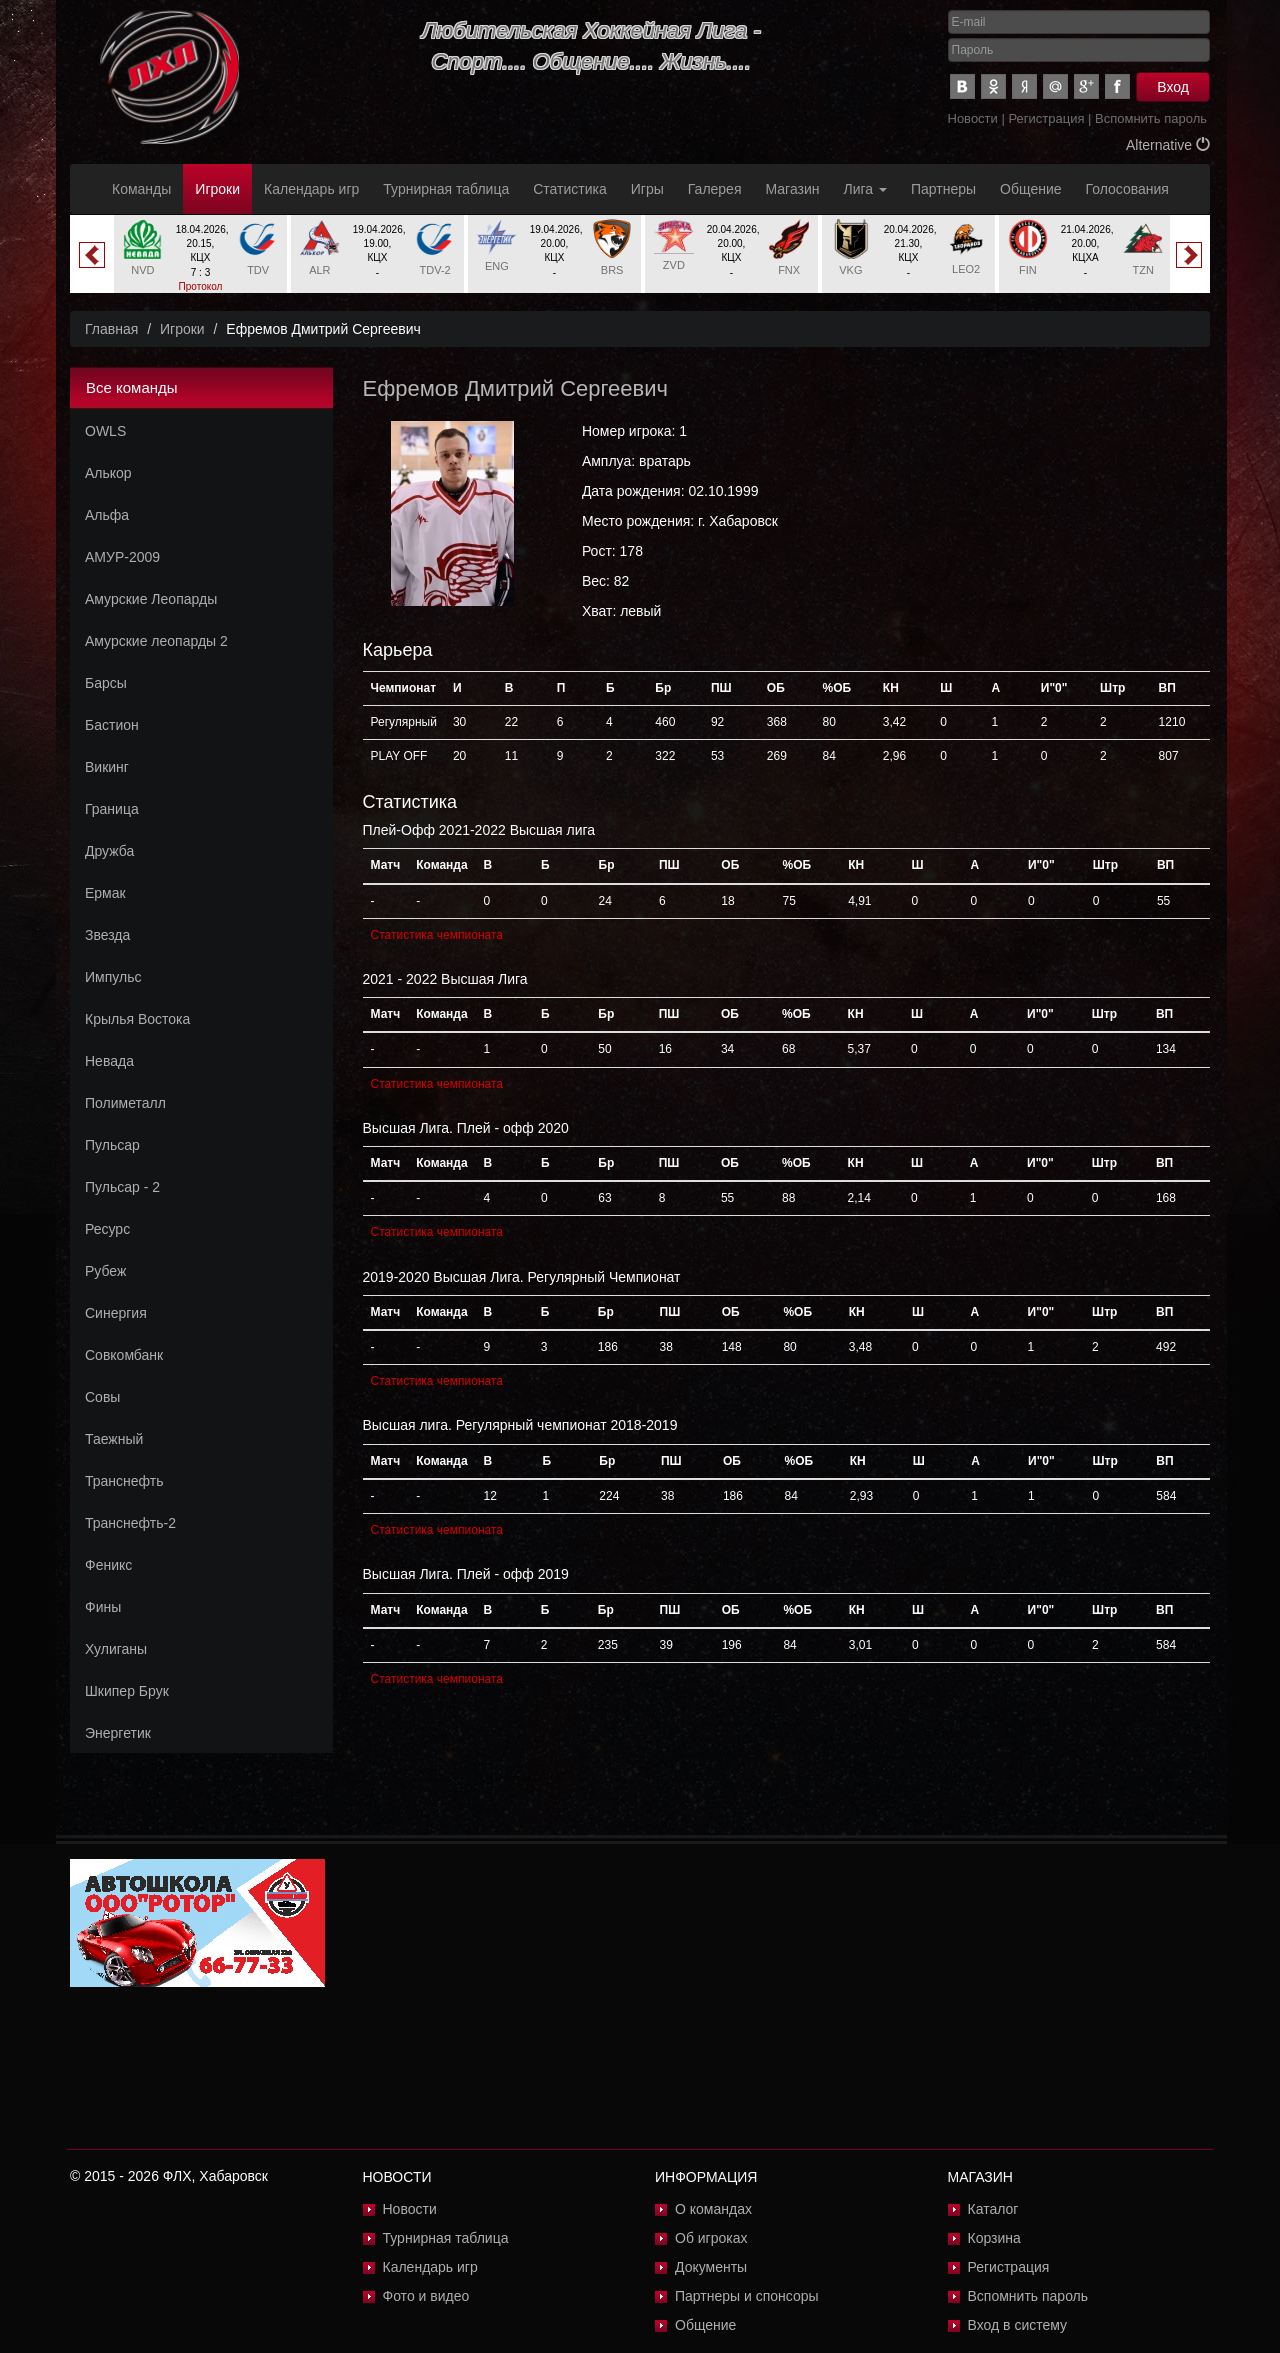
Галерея (715, 189)
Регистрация (1046, 118)
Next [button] (1189, 255)
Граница (112, 809)
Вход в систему (1018, 2325)
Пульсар (112, 1145)
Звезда (107, 935)
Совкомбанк (124, 1355)
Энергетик (118, 1733)
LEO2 (966, 269)
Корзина (994, 2238)
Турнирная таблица (446, 189)
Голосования (1127, 189)
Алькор (108, 473)
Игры (647, 189)
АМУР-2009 (122, 557)
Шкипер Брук (127, 1691)
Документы (711, 2267)
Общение (1030, 189)
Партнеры (943, 189)
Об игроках (711, 2238)
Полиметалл (125, 1103)
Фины (103, 1607)
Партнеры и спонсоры (747, 2296)
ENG (497, 266)
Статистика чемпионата (437, 935)
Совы (102, 1397)
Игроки (217, 189)
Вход (1173, 87)
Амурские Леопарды (151, 599)
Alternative (1168, 145)
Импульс (113, 977)
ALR (319, 270)
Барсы (106, 683)
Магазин (793, 189)
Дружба (109, 851)
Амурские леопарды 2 (156, 641)
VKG (850, 270)
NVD (142, 270)
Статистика (570, 189)
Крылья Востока (137, 1019)
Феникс (108, 1565)
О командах (713, 2209)
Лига (865, 189)
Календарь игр (311, 189)
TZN (1142, 270)
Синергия (116, 1313)
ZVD (674, 265)
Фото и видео (426, 2296)
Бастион (112, 725)
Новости (973, 118)
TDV (258, 270)
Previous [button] (92, 255)
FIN (1028, 270)
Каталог (993, 2209)
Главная (111, 329)
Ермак (105, 893)
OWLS (105, 431)
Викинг (107, 767)
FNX (789, 270)
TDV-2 (435, 270)
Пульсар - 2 (122, 1187)
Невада (109, 1061)
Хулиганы (116, 1649)
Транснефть (124, 1481)
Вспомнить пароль (1151, 118)
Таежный (114, 1439)
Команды (141, 189)
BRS (612, 270)
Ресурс (107, 1229)
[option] (200, 262)
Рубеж (105, 1271)
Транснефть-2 (130, 1523)
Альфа (107, 515)
